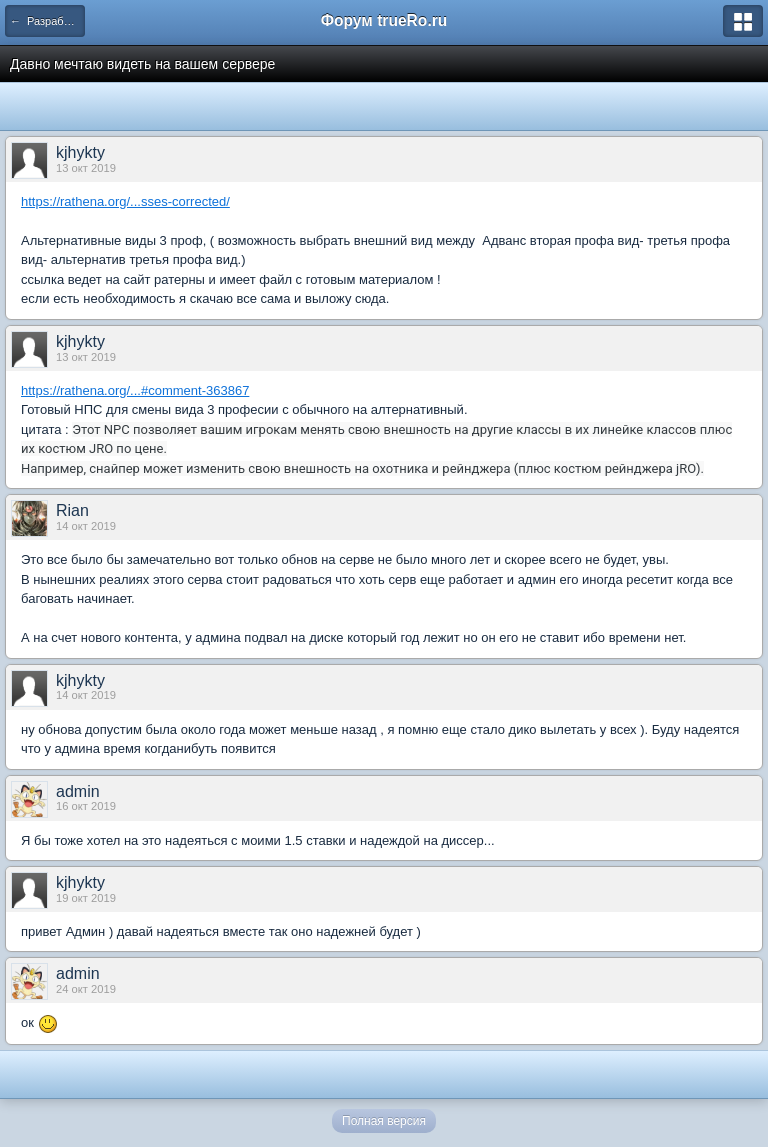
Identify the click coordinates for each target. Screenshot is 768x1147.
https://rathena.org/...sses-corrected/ (125, 201)
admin (78, 791)
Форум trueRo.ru (384, 20)
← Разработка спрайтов (47, 21)
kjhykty (80, 152)
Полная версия (384, 1121)
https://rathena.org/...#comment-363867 (135, 390)
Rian (72, 510)
